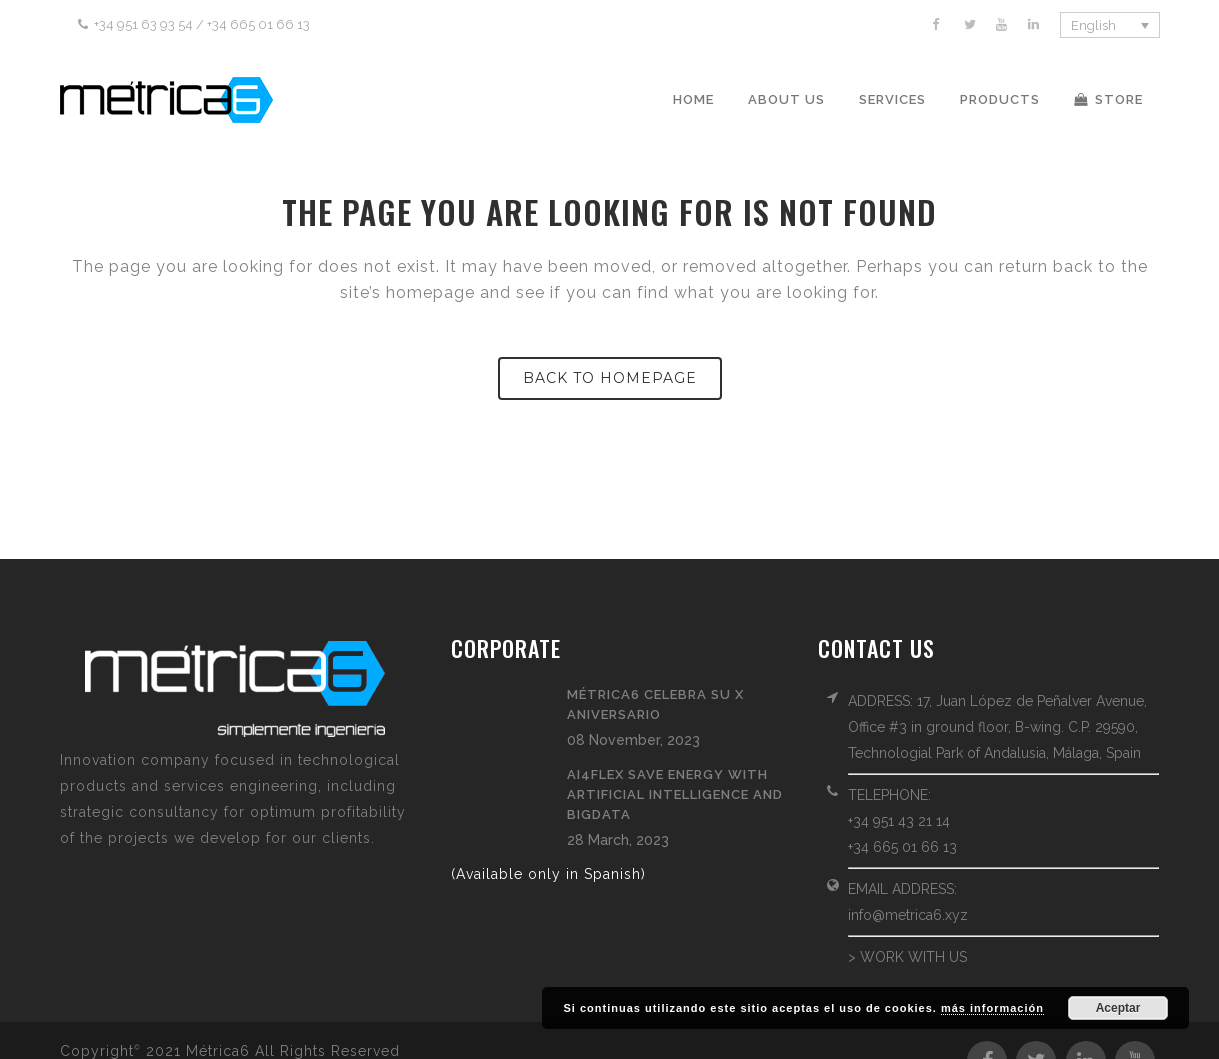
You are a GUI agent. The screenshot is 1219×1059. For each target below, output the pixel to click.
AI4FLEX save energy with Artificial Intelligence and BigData (675, 794)
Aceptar (1118, 1008)
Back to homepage (610, 378)
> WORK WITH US (907, 957)
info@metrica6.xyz (908, 915)
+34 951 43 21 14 (899, 821)
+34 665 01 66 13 (902, 847)
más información (992, 1008)
